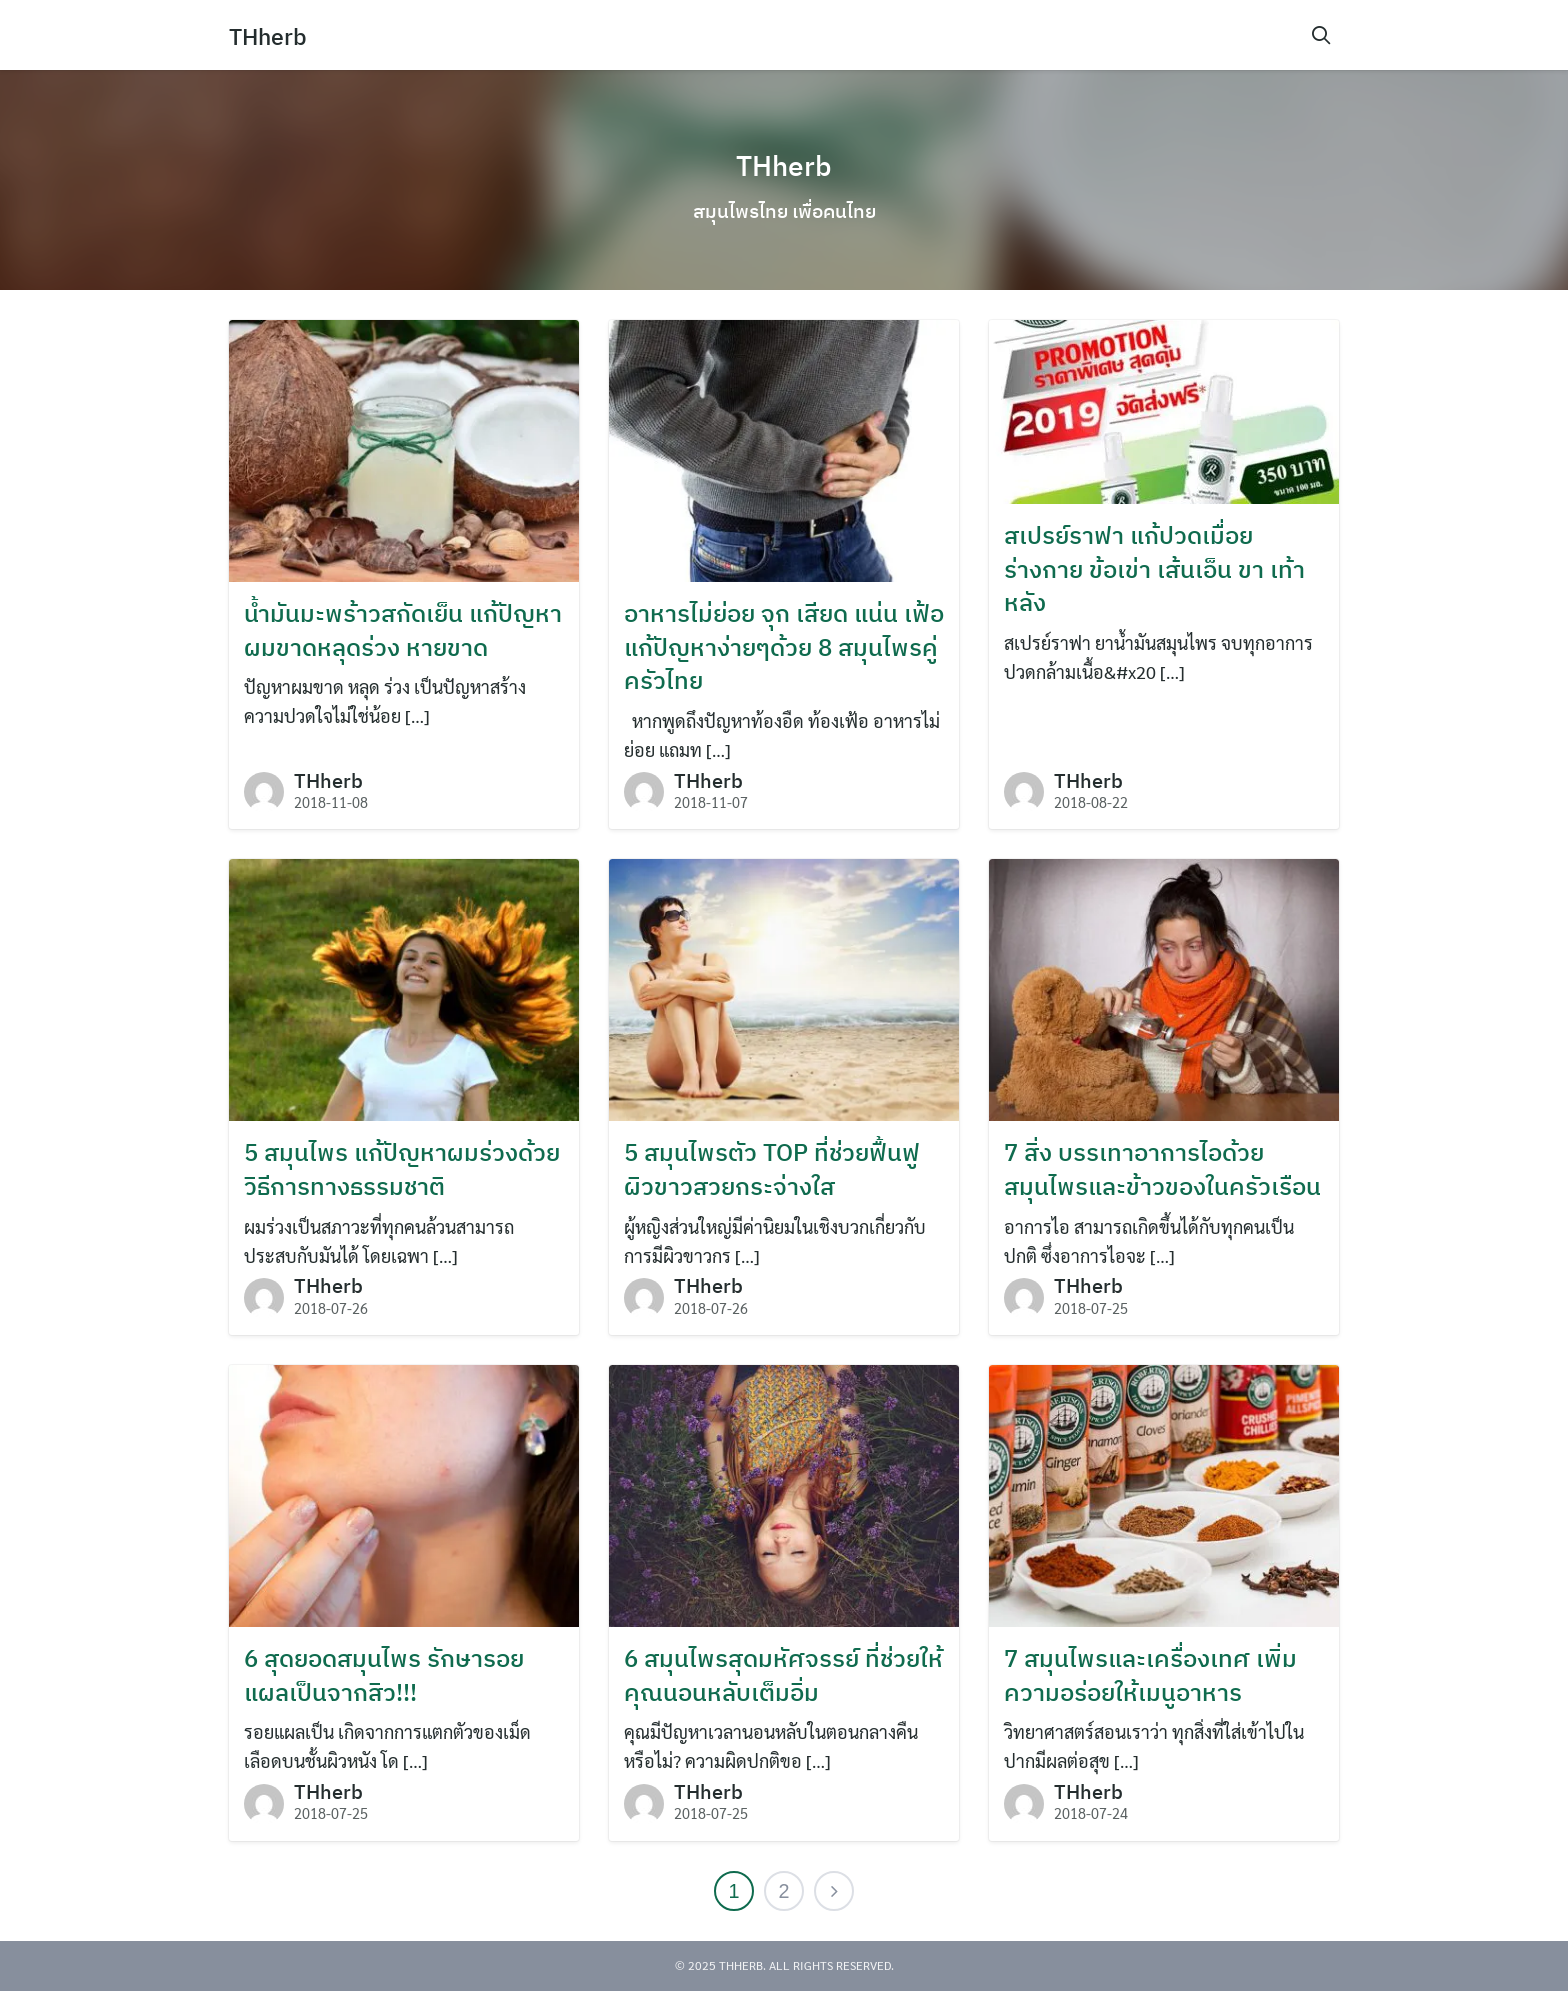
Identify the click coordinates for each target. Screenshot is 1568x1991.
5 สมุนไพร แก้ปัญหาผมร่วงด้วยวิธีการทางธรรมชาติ (402, 1169)
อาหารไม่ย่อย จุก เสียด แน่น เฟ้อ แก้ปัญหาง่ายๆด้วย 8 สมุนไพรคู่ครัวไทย (784, 646)
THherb (269, 36)
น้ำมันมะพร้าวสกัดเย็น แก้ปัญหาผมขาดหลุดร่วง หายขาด (403, 630)
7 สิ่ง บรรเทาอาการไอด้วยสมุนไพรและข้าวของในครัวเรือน (1162, 1169)
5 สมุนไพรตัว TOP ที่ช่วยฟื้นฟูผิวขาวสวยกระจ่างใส (772, 1169)
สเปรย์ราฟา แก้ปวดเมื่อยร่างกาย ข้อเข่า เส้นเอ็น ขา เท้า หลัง (1154, 568)
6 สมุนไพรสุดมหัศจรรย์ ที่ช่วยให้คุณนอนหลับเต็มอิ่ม (783, 1675)
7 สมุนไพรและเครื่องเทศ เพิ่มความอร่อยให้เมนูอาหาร (1150, 1675)
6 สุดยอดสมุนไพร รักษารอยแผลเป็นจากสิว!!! (384, 1675)
